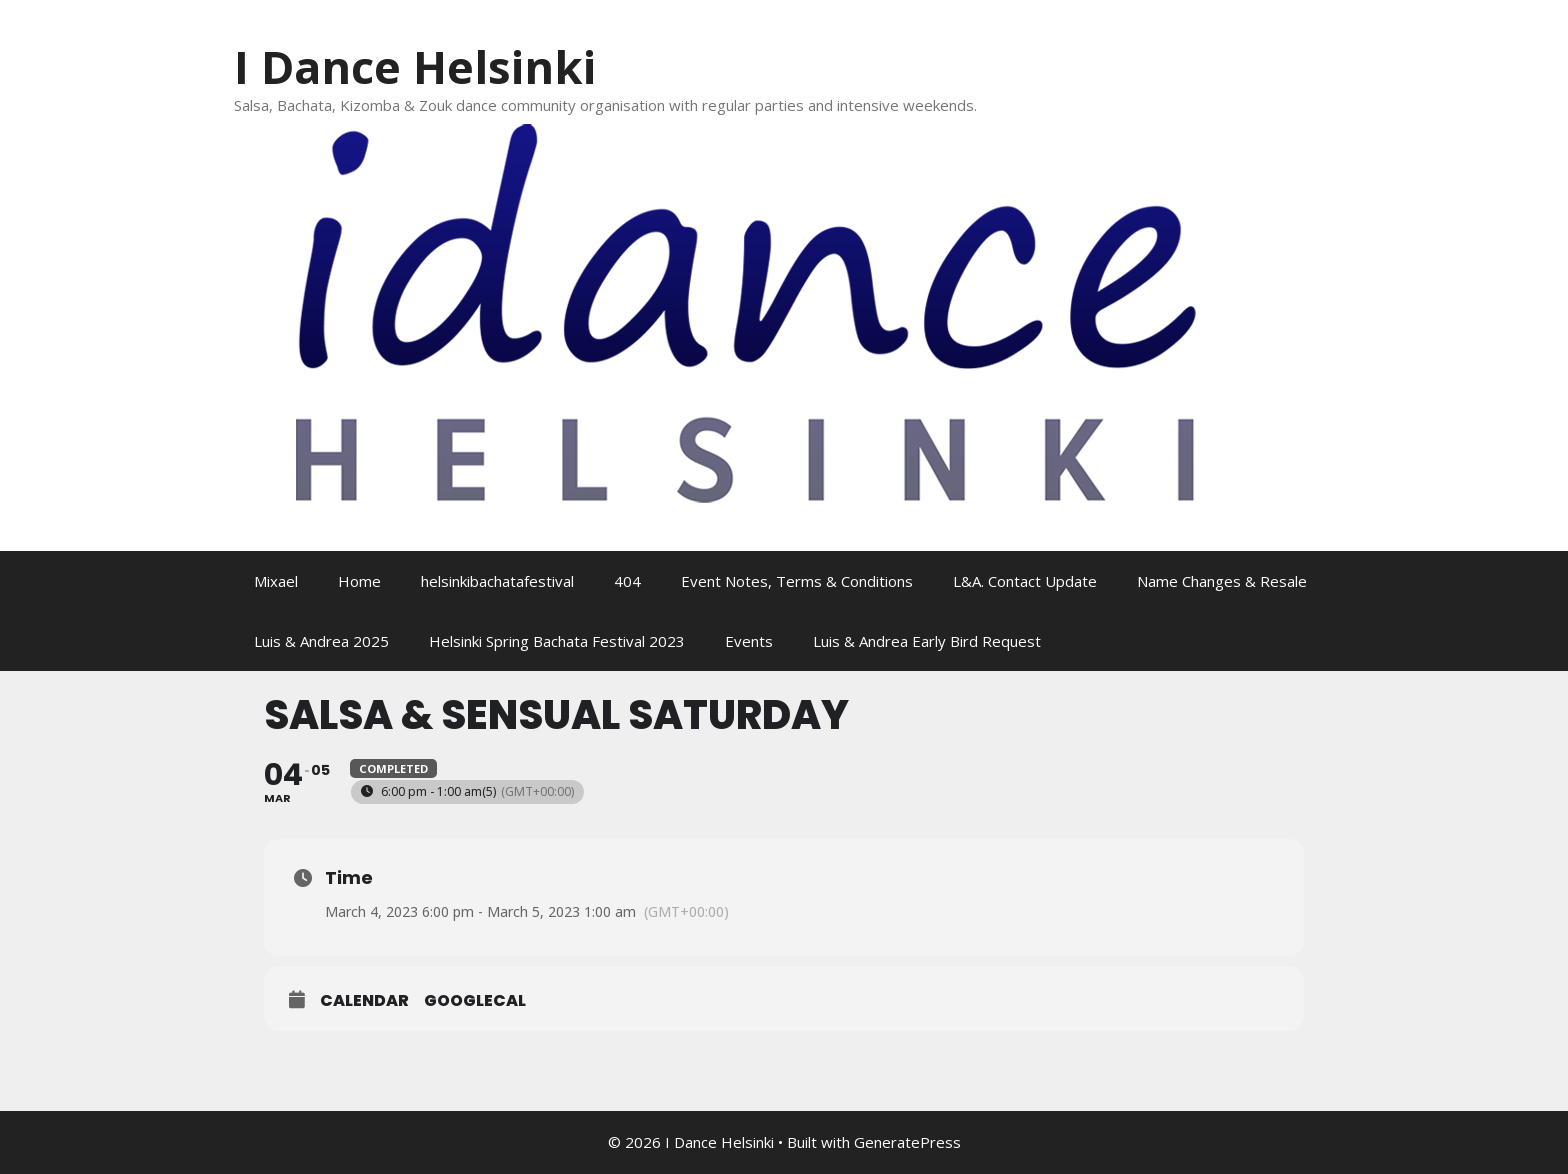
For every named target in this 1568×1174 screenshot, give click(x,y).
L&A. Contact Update (1025, 581)
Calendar (364, 1001)
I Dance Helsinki (415, 66)
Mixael (276, 581)
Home (359, 581)
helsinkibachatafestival (497, 581)
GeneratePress (907, 1142)
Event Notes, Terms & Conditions (797, 581)
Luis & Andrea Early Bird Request (927, 641)
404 (627, 581)
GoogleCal (475, 1001)
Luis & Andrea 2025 (321, 641)
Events (749, 641)
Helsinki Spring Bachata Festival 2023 (557, 641)
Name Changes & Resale (1222, 581)
